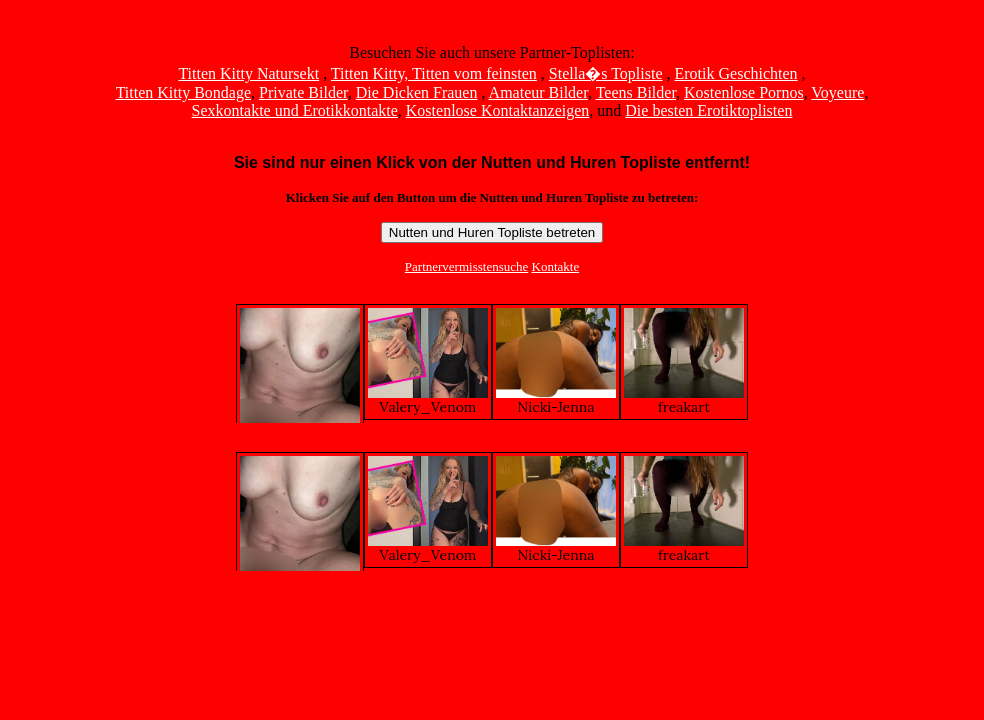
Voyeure (837, 92)
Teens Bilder (636, 92)
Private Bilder (303, 92)
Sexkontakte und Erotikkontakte (295, 110)
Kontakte (556, 266)
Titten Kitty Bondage (183, 92)
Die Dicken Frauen (417, 92)
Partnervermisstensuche (466, 266)
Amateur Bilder (538, 92)
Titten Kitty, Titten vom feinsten (434, 73)
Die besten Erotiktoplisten (708, 110)
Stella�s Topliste (606, 73)
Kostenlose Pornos (744, 92)
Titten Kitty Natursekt (248, 73)
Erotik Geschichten (736, 73)
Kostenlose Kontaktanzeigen (498, 110)
